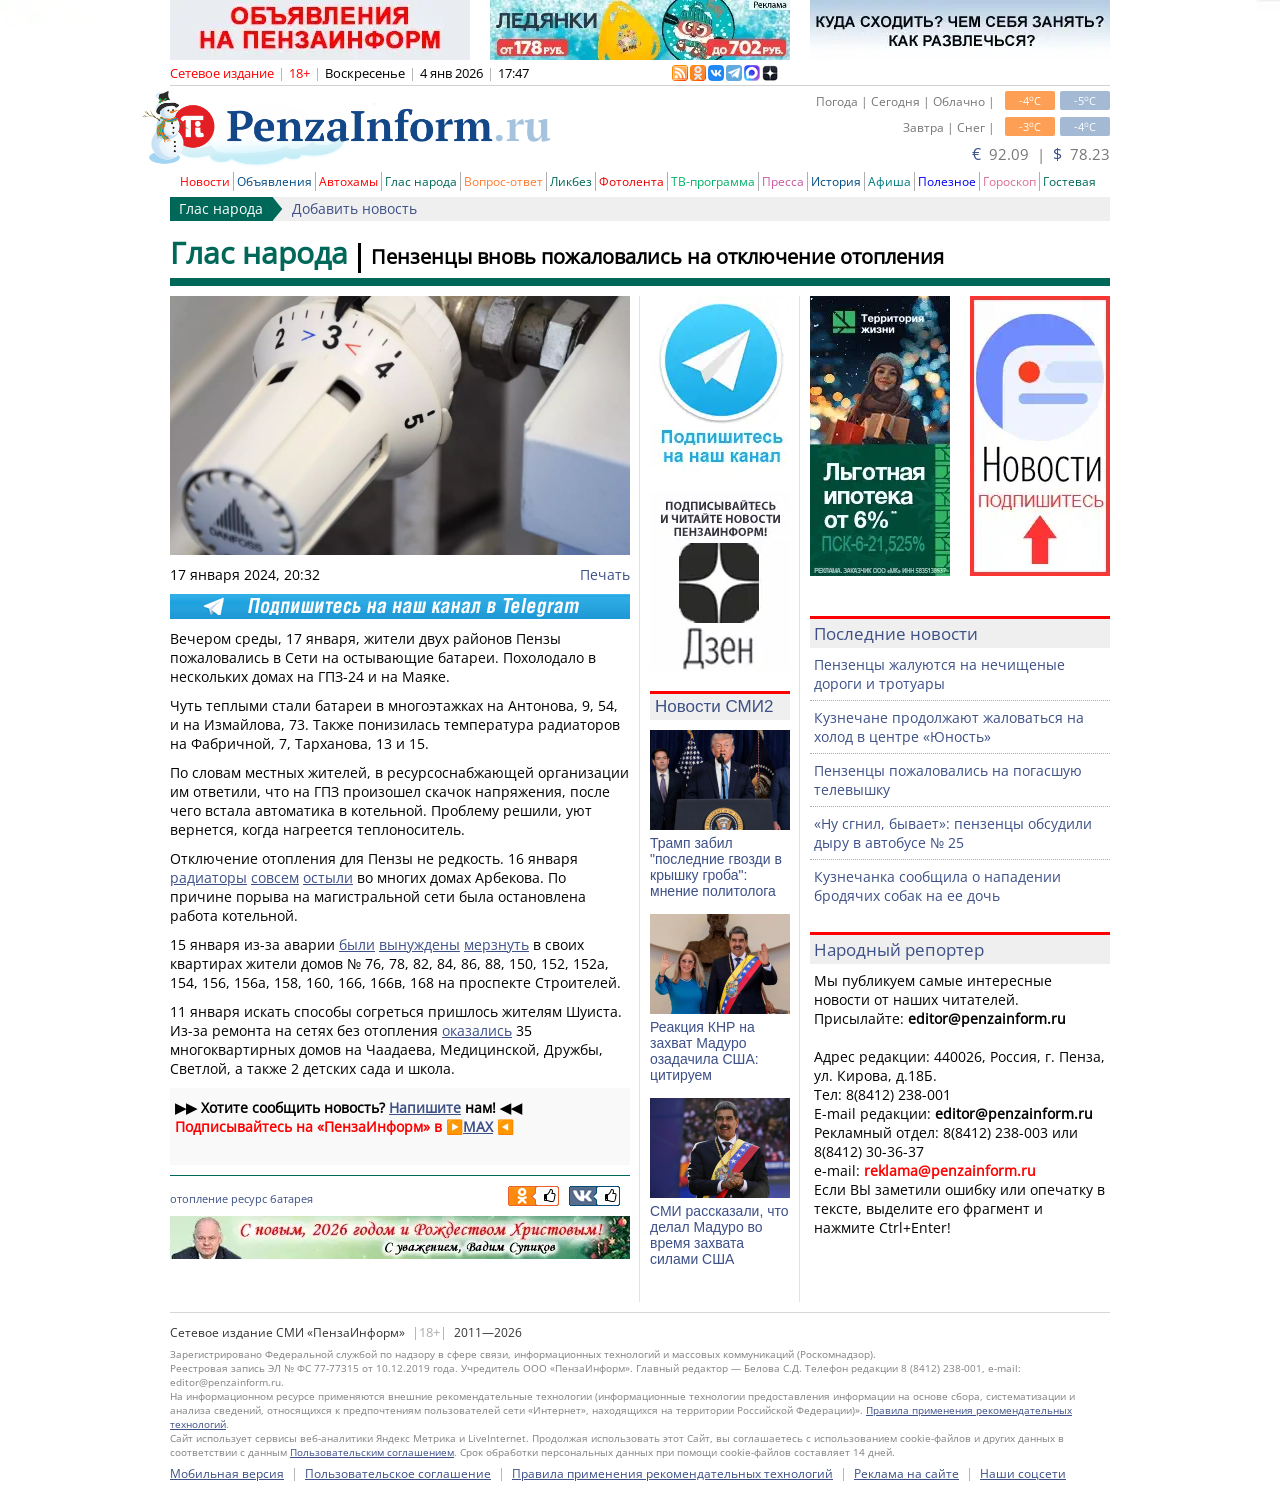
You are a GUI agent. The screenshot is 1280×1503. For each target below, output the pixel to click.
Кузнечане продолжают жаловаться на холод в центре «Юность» (949, 727)
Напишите (425, 1107)
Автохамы (348, 181)
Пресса (783, 181)
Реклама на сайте (906, 1473)
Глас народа (421, 181)
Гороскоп (1009, 181)
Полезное (947, 181)
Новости (205, 181)
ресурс (249, 1198)
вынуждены (419, 944)
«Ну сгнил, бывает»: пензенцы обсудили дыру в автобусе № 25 (953, 833)
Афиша (889, 181)
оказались (477, 1030)
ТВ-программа (713, 181)
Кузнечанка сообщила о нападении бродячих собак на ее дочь (937, 886)
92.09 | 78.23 (1041, 154)
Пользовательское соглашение (398, 1473)
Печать (605, 574)
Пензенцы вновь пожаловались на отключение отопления (657, 256)
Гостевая (1069, 181)
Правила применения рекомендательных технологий (672, 1473)
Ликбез (571, 181)
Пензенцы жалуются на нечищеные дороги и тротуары (939, 674)
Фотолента (631, 181)
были (357, 944)
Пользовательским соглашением (372, 1452)
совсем (275, 877)
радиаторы (208, 877)
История (836, 181)
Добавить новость (354, 208)
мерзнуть (496, 944)
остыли (328, 877)
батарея (291, 1198)
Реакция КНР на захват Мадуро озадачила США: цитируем (704, 1051)
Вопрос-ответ (503, 181)
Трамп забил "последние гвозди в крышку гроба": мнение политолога (716, 867)
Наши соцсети (1023, 1473)
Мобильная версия (227, 1473)
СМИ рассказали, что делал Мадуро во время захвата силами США (719, 1235)
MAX (478, 1126)
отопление (199, 1198)
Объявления (274, 181)
